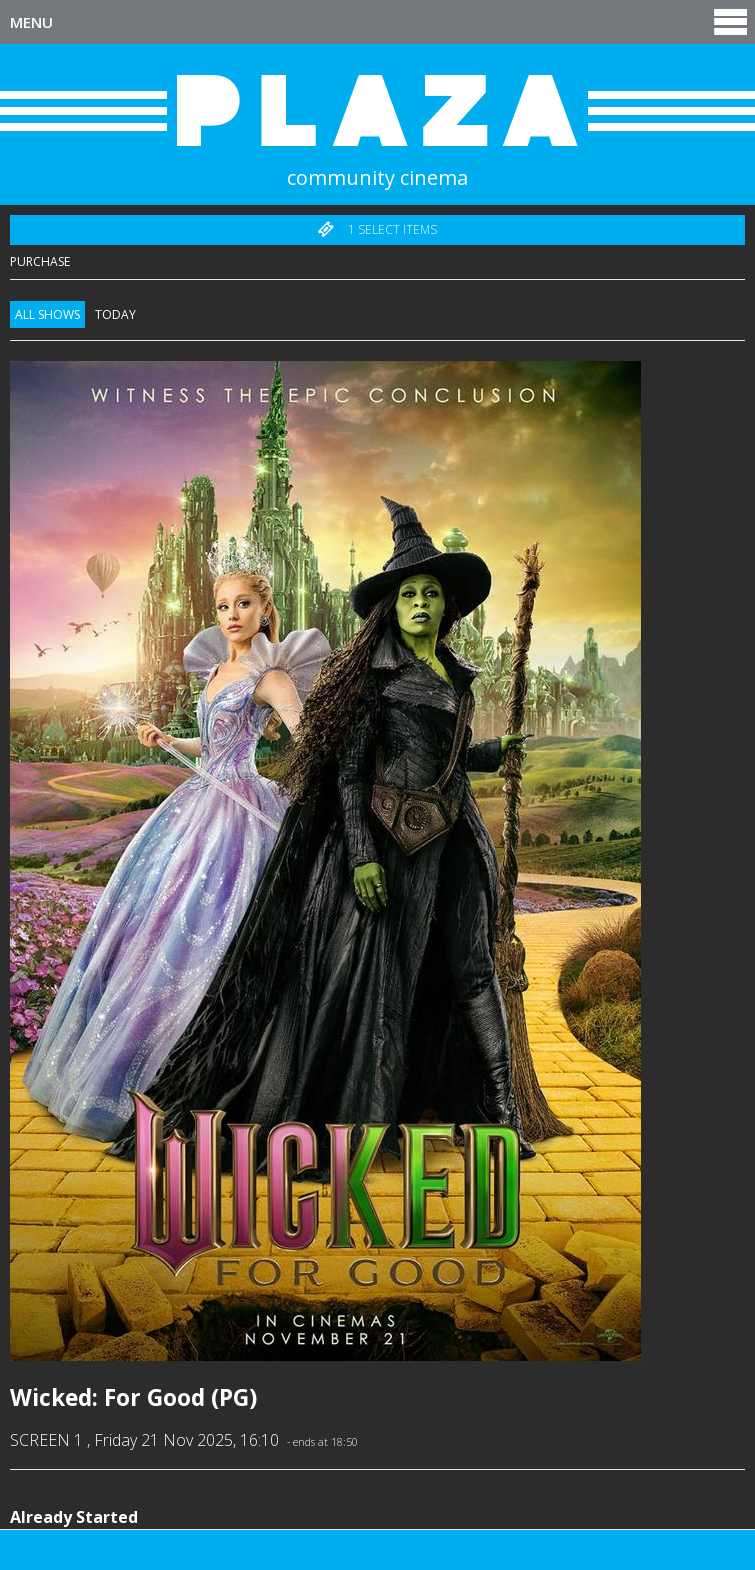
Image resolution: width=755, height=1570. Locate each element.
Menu (380, 21)
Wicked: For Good (107, 1397)
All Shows (47, 314)
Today (115, 314)
